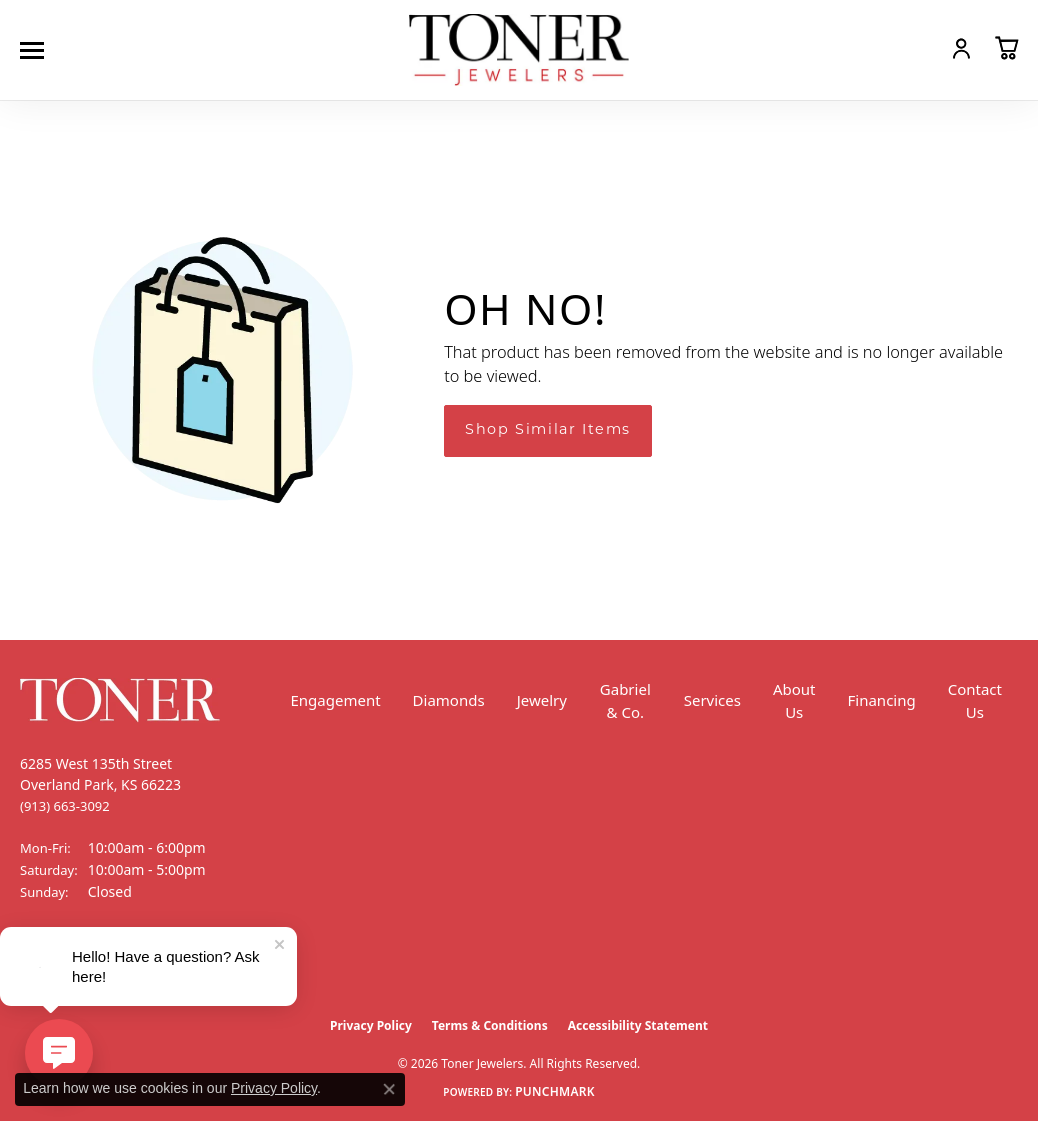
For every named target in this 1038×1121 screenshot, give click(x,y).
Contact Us (975, 700)
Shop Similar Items (548, 430)
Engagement (336, 700)
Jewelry (542, 700)
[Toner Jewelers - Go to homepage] (519, 50)
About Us (794, 700)
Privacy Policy (371, 1025)
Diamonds (449, 700)
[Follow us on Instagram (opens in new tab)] (90, 967)
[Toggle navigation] (37, 50)
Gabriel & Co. (625, 700)
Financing (882, 700)
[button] (918, 48)
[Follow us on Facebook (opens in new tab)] (40, 967)
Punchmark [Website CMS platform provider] (555, 1091)
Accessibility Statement (638, 1025)
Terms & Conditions (490, 1025)
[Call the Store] (65, 806)
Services (712, 700)
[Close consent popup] (389, 1089)
